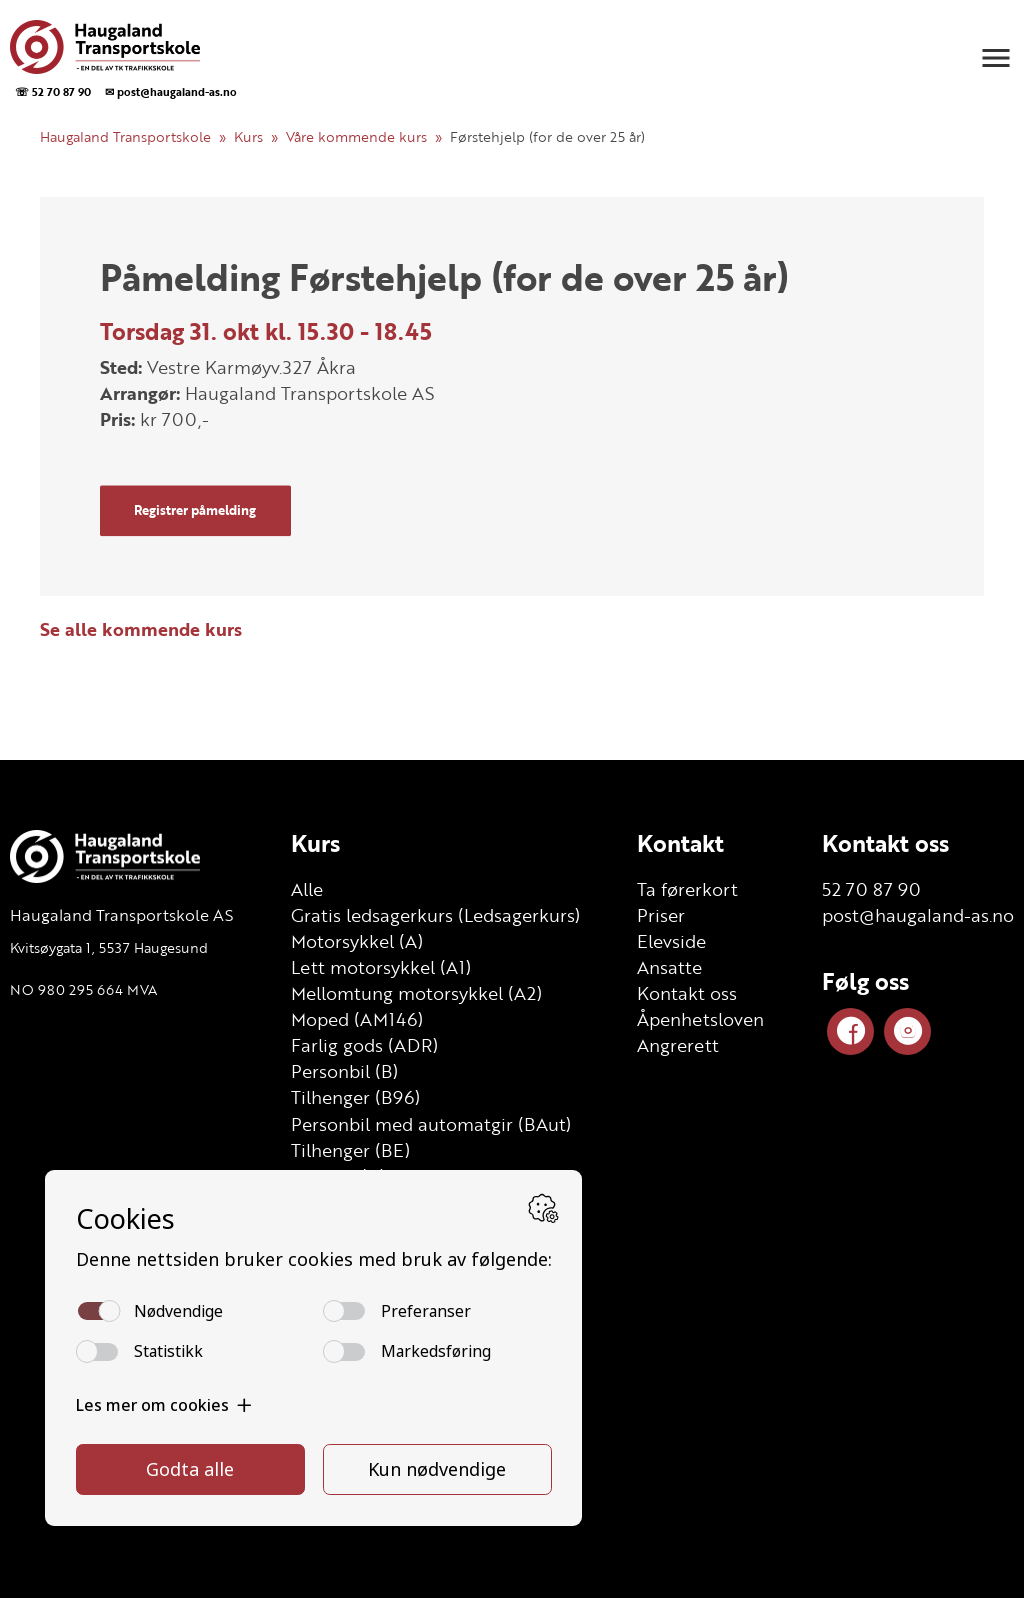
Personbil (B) (344, 1071)
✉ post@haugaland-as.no (171, 91)
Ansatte (669, 967)
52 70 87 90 (871, 889)
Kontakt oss (687, 993)
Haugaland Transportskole (125, 136)
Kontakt (680, 843)
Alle (307, 889)
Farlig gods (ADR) (364, 1045)
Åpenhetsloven (700, 1019)
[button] (996, 58)
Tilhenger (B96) (355, 1097)
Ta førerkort (687, 889)
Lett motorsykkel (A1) (381, 967)
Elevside (671, 941)
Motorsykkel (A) (357, 941)
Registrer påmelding (195, 510)
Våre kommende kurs (356, 136)
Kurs (248, 136)
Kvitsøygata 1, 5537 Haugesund (109, 947)
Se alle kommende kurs (141, 629)
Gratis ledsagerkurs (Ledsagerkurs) (435, 915)
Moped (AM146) (357, 1019)
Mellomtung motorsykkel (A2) (416, 993)
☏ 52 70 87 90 (53, 91)
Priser (661, 915)
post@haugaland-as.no (918, 915)
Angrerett (678, 1045)
